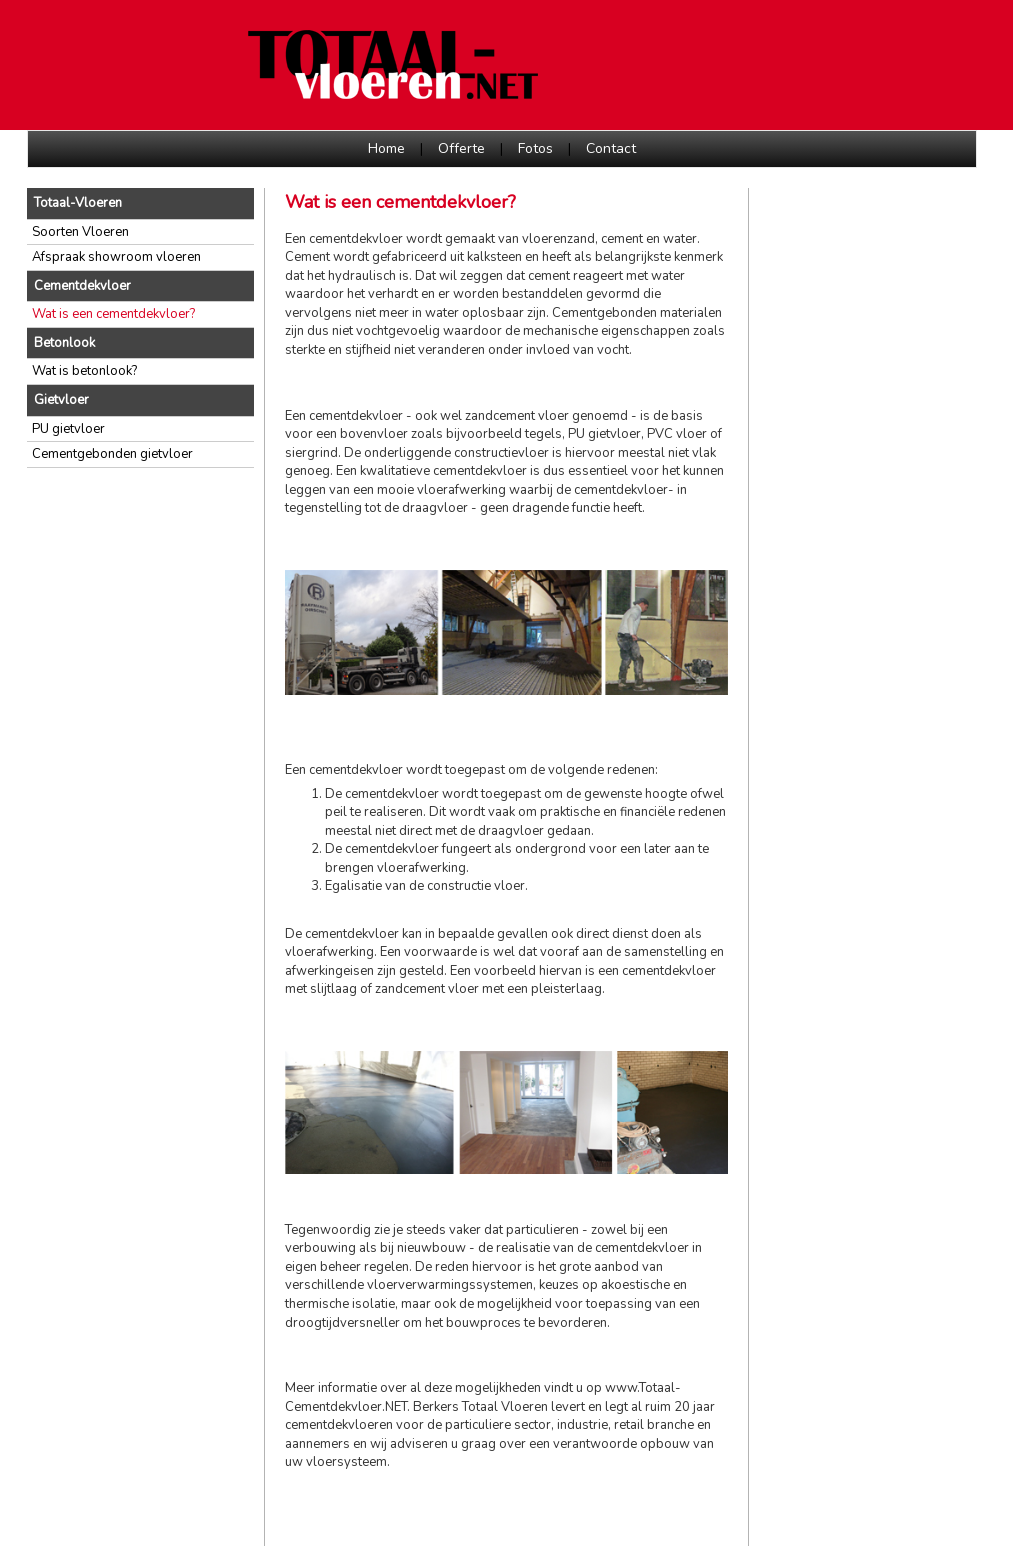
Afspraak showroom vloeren (116, 257)
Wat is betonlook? (84, 371)
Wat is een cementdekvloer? (113, 314)
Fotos (535, 148)
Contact (611, 148)
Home (386, 148)
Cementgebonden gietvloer (112, 454)
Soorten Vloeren (80, 232)
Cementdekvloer (82, 286)
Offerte (461, 148)
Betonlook (64, 343)
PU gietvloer (68, 429)
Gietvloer (61, 400)
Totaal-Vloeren (78, 203)
